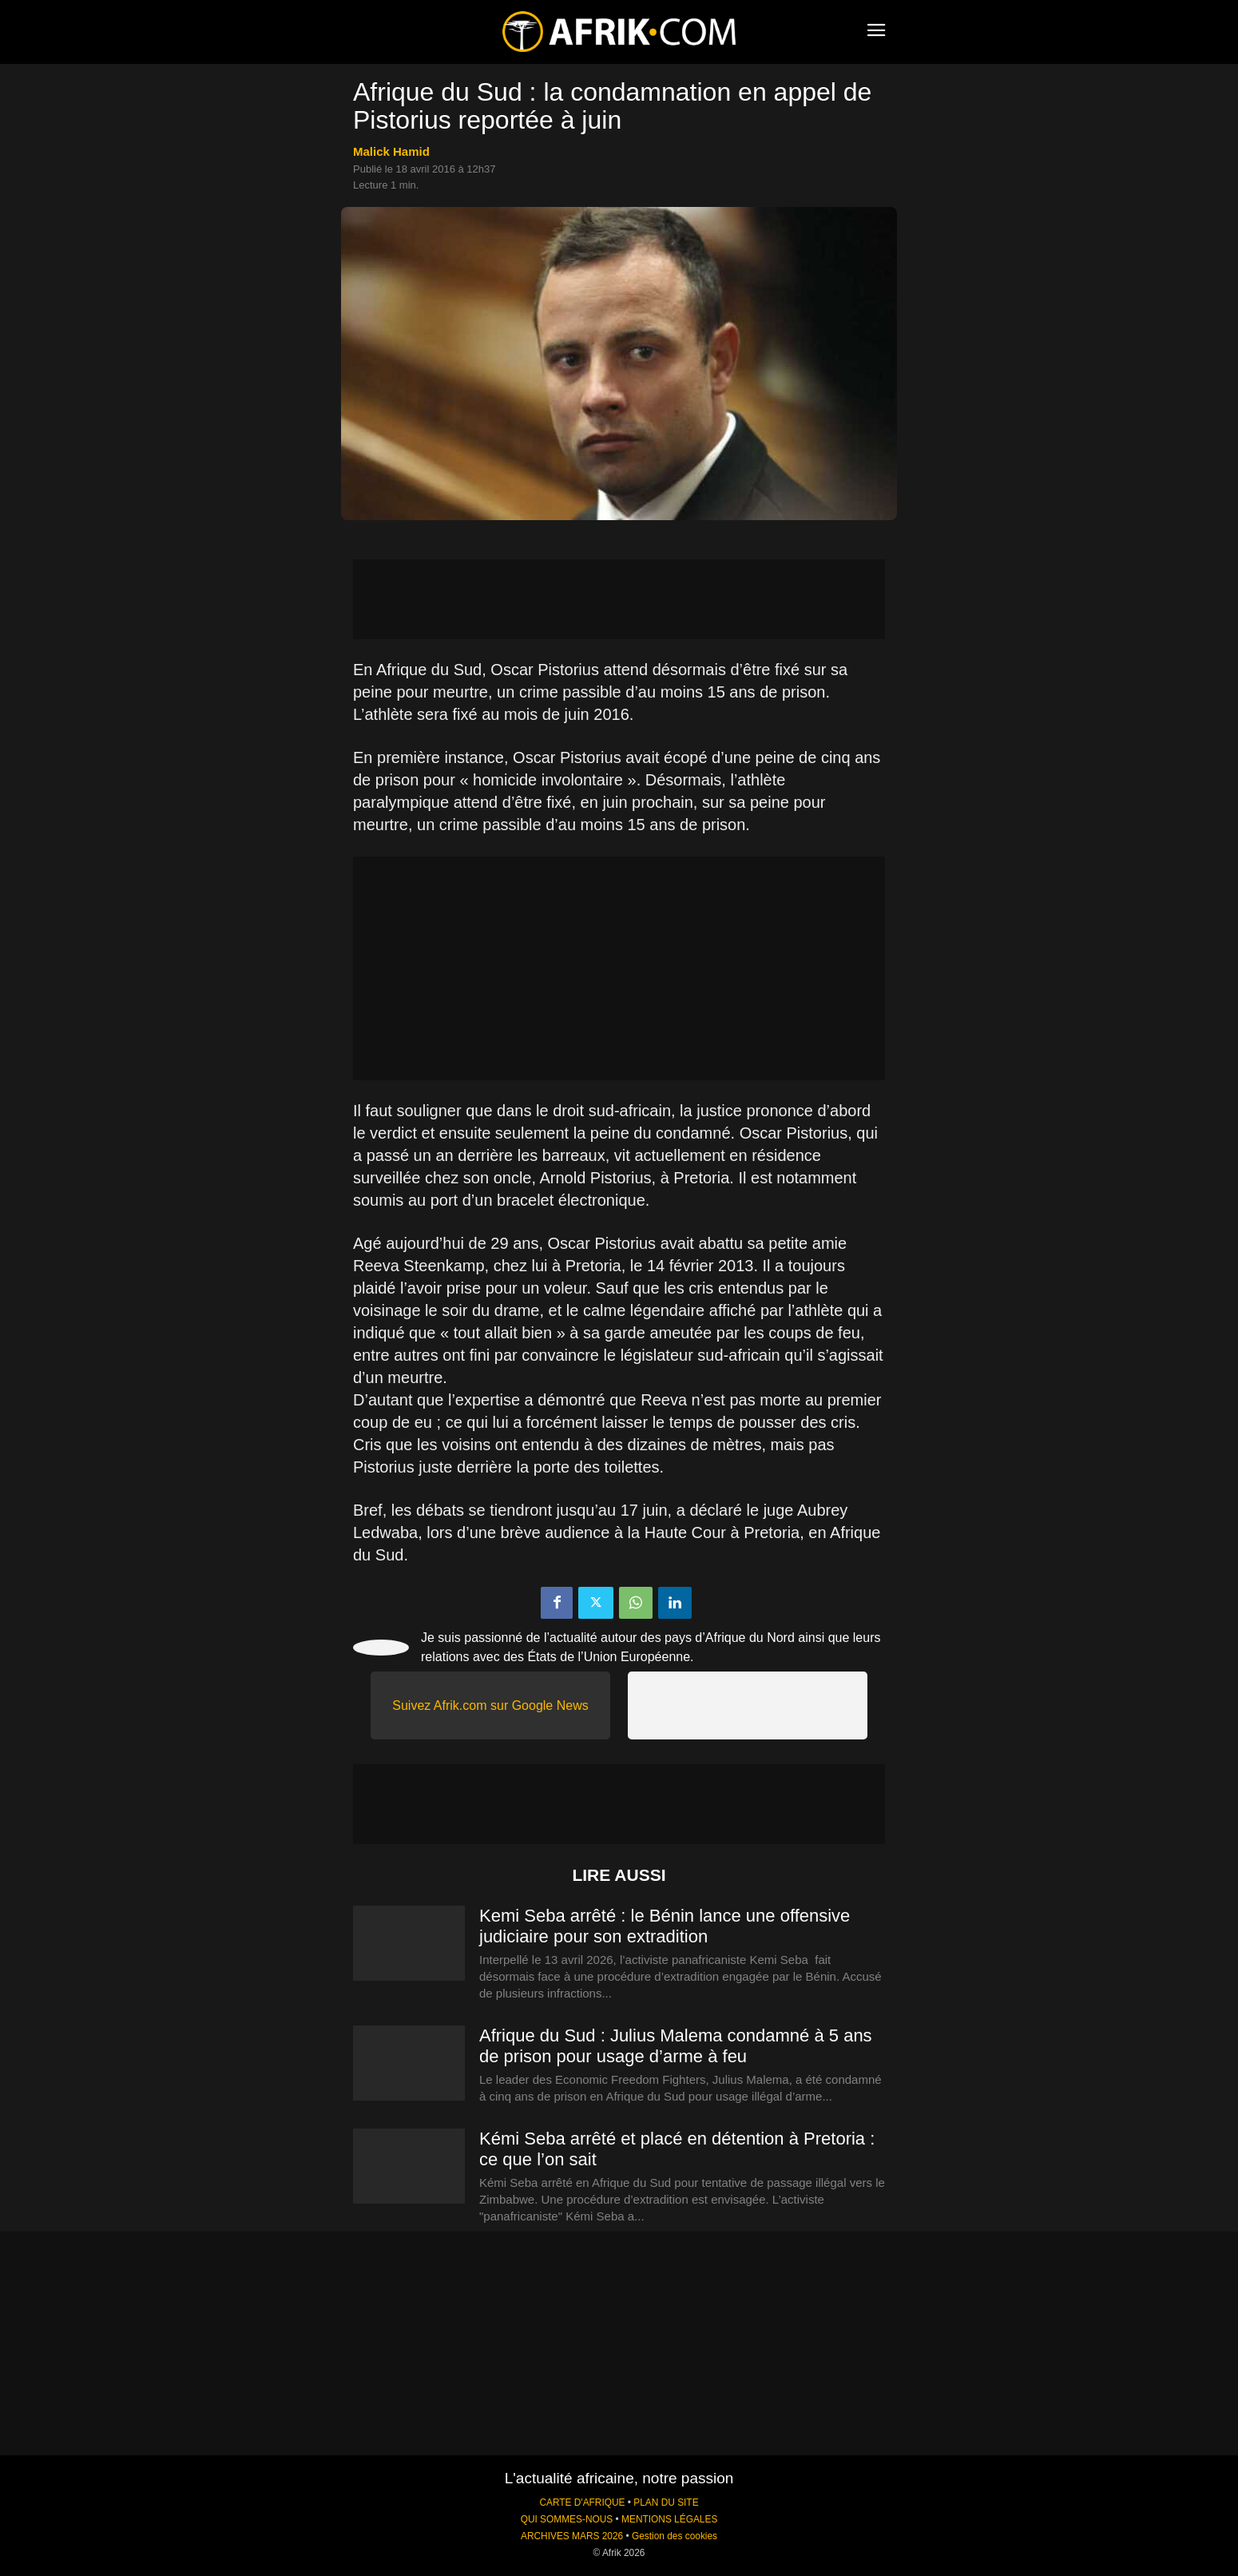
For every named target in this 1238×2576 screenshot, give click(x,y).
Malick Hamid (391, 151)
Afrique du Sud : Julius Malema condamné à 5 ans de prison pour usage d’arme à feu (675, 2045)
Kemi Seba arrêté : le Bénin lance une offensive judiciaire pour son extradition (664, 1926)
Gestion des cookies (674, 2536)
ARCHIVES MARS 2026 (572, 2536)
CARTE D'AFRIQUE (582, 2502)
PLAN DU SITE (665, 2502)
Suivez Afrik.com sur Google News (490, 1705)
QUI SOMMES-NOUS (567, 2519)
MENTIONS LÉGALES (669, 2519)
